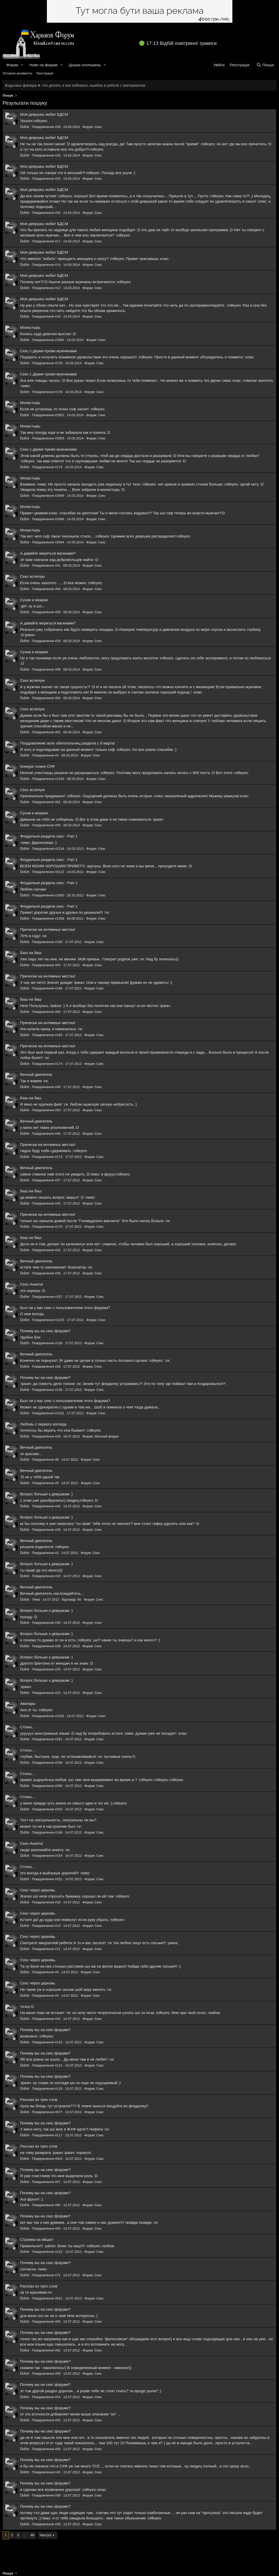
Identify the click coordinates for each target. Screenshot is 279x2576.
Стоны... (27, 1727)
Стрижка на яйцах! (36, 2239)
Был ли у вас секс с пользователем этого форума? (65, 1307)
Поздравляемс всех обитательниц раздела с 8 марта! (67, 743)
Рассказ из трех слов (38, 2099)
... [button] (24, 2535)
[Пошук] (265, 65)
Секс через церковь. (38, 1890)
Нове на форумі (43, 65)
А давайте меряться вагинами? (48, 553)
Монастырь (30, 327)
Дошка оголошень (85, 65)
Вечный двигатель (36, 1074)
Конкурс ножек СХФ (37, 766)
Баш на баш (31, 952)
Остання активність (17, 73)
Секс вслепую (32, 576)
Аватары (27, 1703)
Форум (12, 65)
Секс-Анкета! (31, 1284)
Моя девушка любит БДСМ (44, 114)
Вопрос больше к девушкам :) (46, 1494)
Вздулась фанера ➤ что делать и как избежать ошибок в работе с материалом (75, 85)
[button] (21, 65)
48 (32, 2535)
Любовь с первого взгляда (43, 1424)
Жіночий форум (106, 1436)
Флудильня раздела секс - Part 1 (48, 836)
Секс (98, 127)
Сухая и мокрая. (34, 600)
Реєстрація (44, 73)
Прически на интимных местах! (47, 929)
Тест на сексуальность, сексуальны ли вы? (58, 1820)
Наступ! (45, 2535)
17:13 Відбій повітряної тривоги (181, 43)
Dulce (24, 127)
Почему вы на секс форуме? (45, 1331)
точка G (27, 2006)
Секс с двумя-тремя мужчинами (48, 351)
